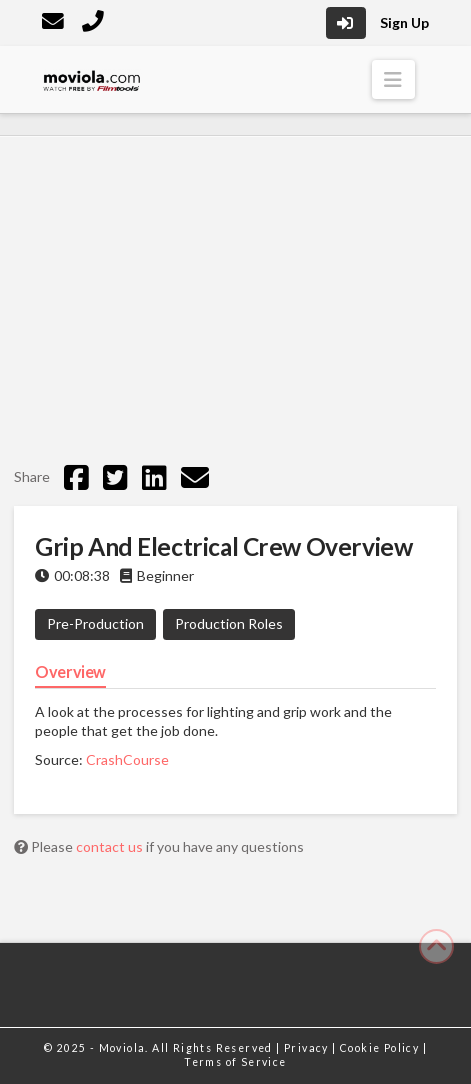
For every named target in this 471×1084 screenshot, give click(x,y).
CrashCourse (127, 759)
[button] (393, 79)
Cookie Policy (381, 1048)
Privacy (308, 1048)
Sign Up (404, 22)
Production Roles (229, 623)
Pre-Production (95, 623)
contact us (111, 846)
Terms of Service (235, 1062)
